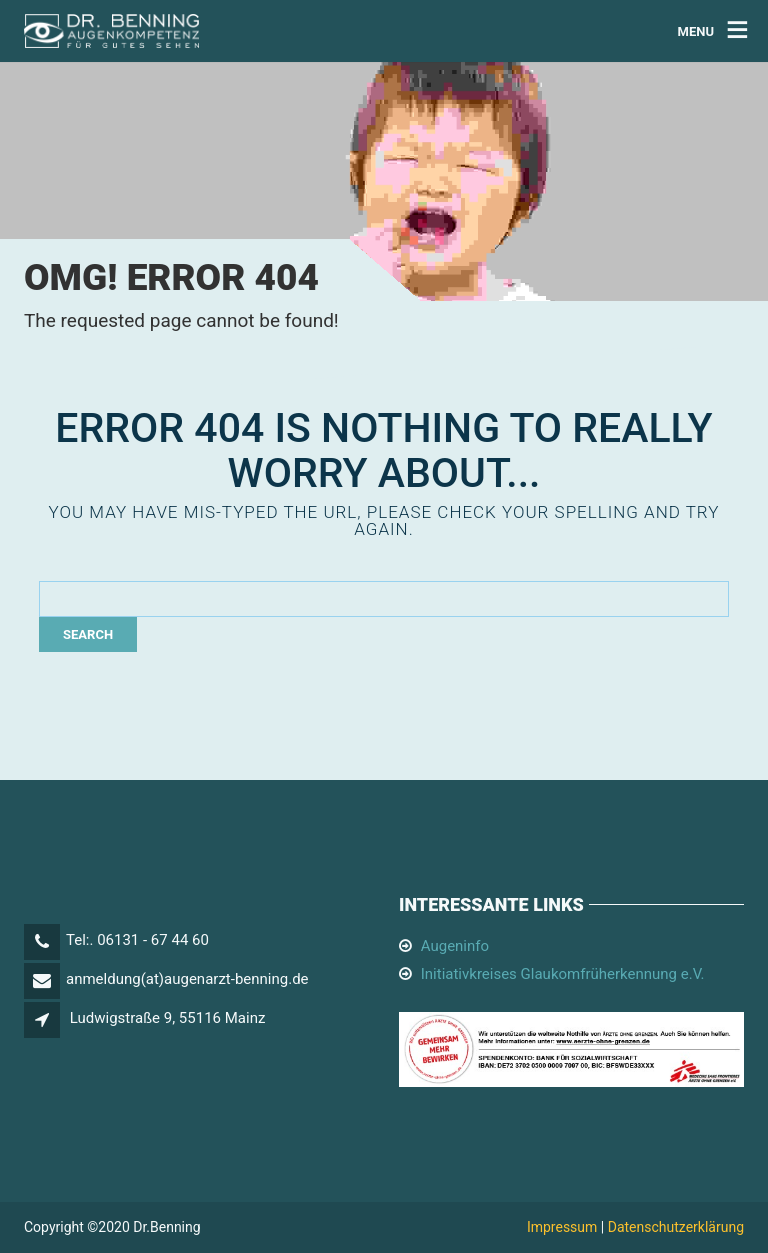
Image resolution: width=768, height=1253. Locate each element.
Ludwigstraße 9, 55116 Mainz (168, 1018)
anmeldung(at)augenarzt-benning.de (187, 979)
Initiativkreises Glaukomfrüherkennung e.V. (563, 974)
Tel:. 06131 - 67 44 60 (137, 940)
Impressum (562, 1227)
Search (88, 634)
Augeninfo (455, 946)
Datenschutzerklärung (676, 1227)
